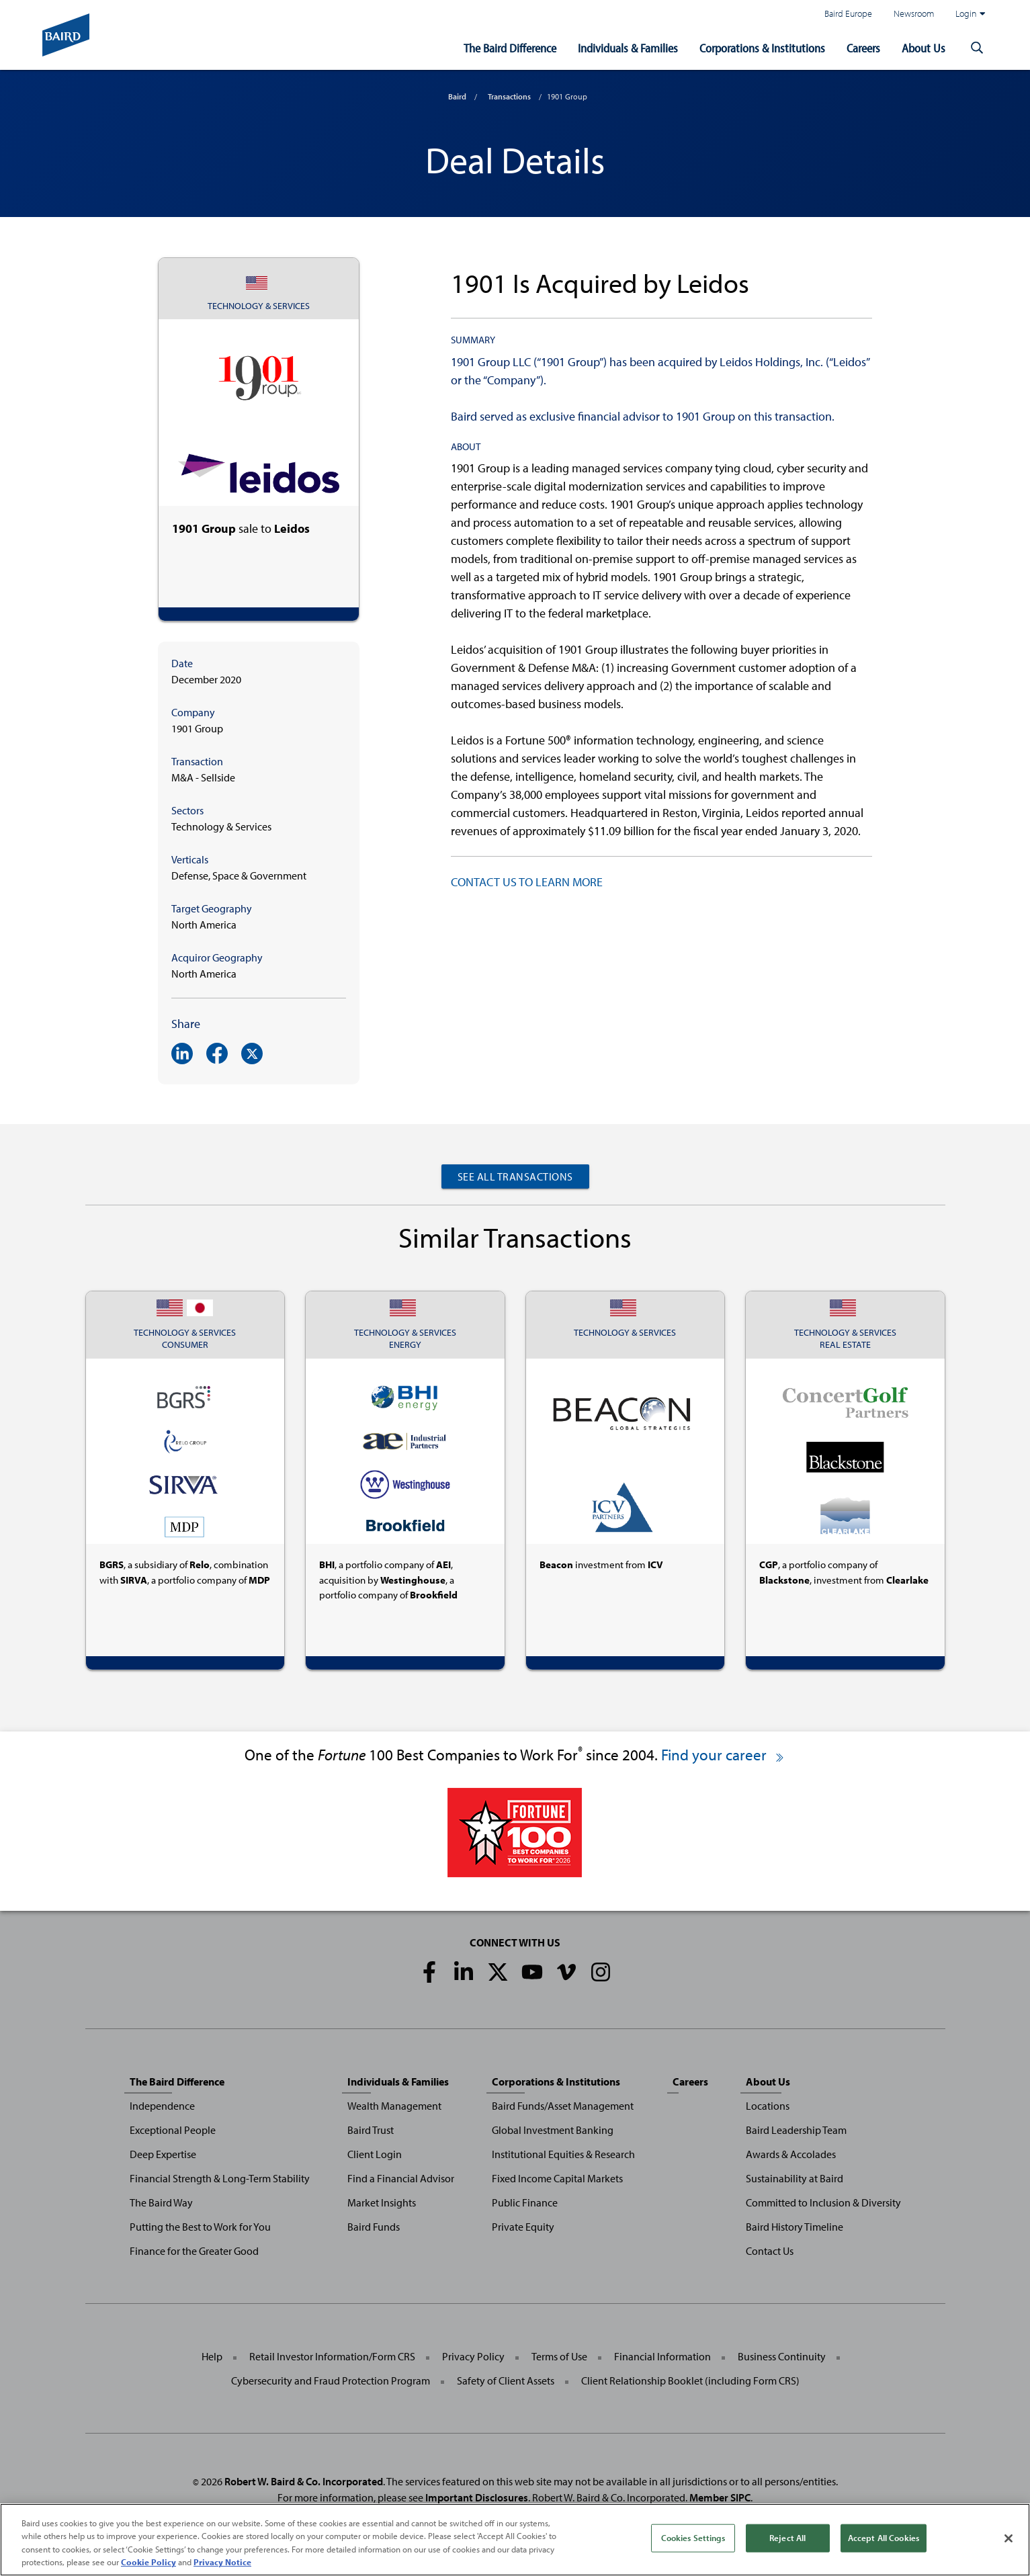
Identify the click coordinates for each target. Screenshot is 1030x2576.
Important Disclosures (476, 2497)
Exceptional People (173, 2130)
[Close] (1008, 2538)
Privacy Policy (473, 2356)
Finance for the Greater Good (194, 2251)
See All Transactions (515, 1176)
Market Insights (381, 2202)
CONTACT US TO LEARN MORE (527, 882)
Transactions (509, 96)
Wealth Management (394, 2105)
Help (212, 2356)
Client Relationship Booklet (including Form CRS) (690, 2380)
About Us (923, 48)
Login (970, 13)
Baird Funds (373, 2226)
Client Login (374, 2154)
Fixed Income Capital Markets (557, 2178)
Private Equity (523, 2226)
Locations (767, 2105)
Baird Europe (848, 13)
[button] (977, 48)
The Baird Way (161, 2202)
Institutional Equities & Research (563, 2154)
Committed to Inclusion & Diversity (823, 2202)
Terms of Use (559, 2356)
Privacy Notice (222, 2562)
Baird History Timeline (794, 2226)
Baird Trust (370, 2130)
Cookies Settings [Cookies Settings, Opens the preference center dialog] (693, 2537)
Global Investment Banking (552, 2130)
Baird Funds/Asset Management (563, 2105)
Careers (863, 48)
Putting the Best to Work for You (200, 2226)
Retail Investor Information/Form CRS (332, 2356)
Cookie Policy (148, 2562)
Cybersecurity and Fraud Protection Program (330, 2380)
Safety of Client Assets (505, 2380)
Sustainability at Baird (794, 2178)
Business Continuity (782, 2356)
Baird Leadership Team (796, 2130)
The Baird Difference (510, 48)
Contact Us (769, 2251)
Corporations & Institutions (762, 48)
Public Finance (525, 2202)
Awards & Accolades (791, 2154)
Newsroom (914, 13)
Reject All (787, 2537)
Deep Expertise (163, 2154)
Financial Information (662, 2356)
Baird (457, 96)
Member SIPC (719, 2497)
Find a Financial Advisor (400, 2178)
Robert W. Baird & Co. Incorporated (303, 2481)
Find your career (723, 1754)
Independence (162, 2105)
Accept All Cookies (883, 2537)
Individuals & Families (628, 48)
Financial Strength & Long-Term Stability (220, 2178)
